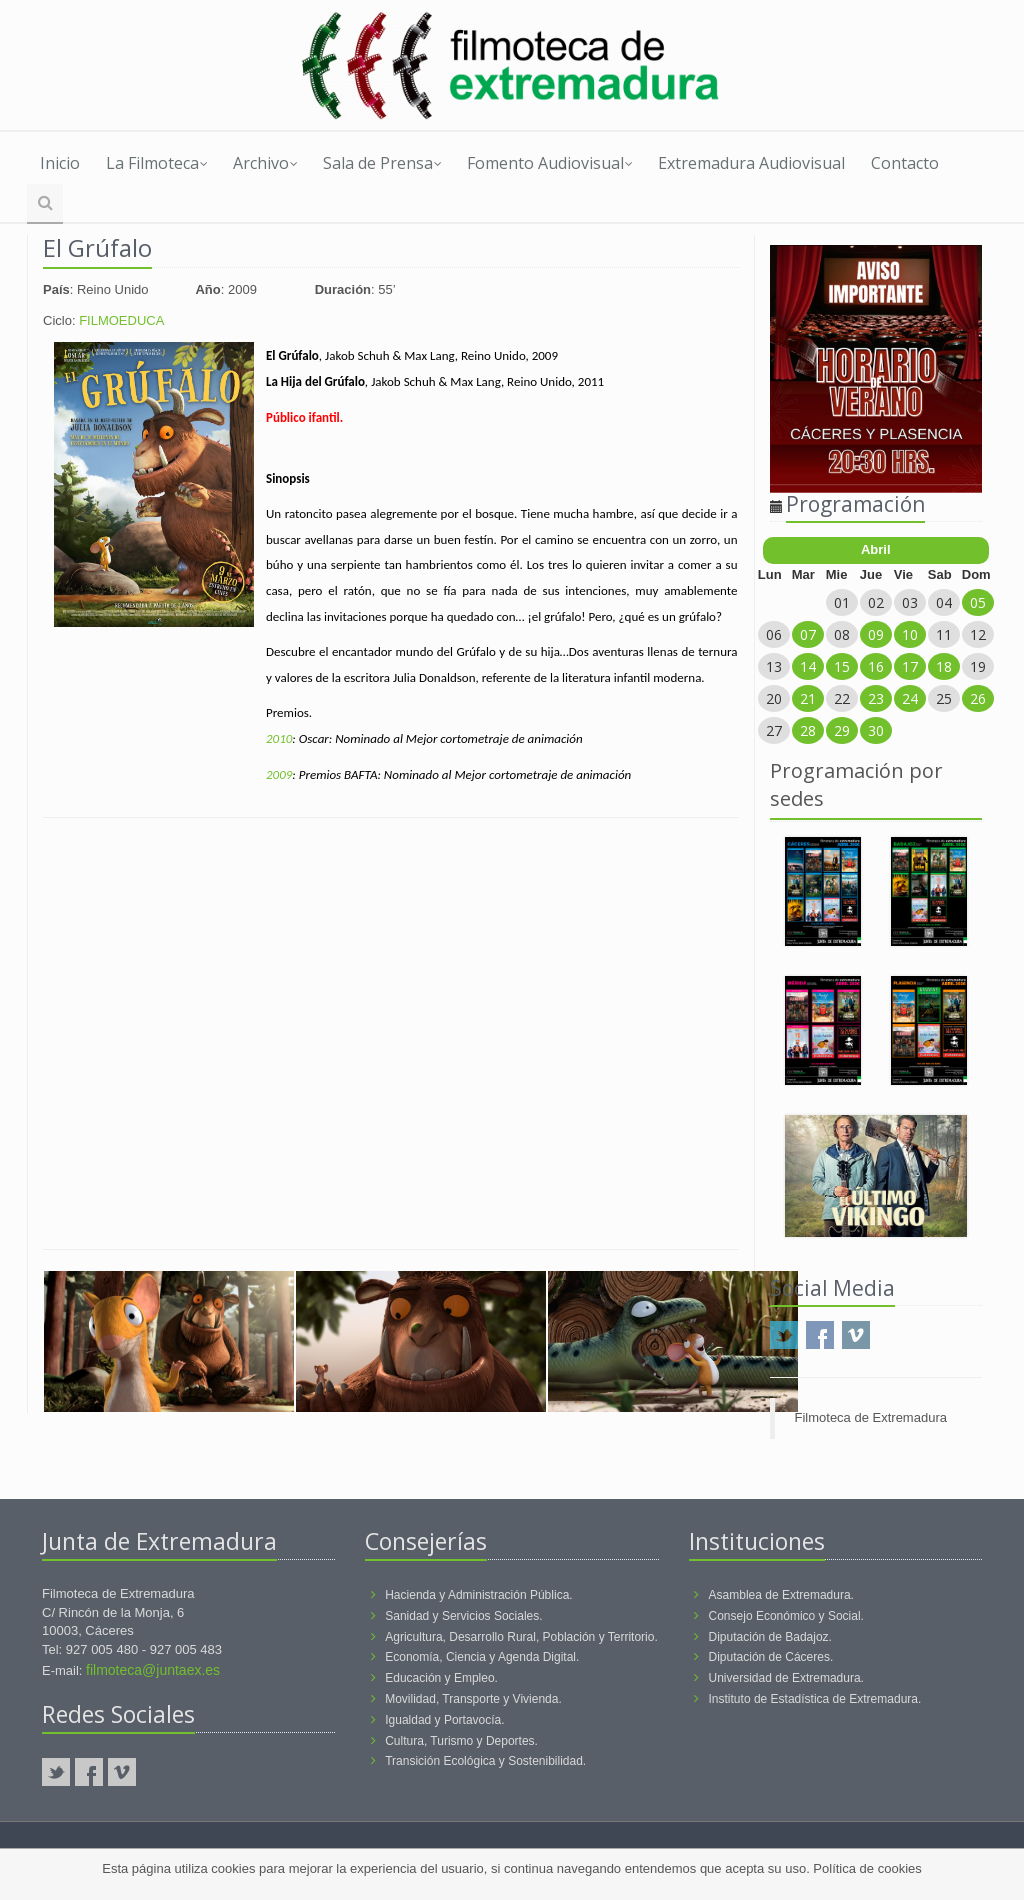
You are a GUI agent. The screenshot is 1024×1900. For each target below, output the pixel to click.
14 (808, 666)
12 (978, 634)
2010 (279, 738)
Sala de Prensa (382, 163)
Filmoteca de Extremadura (871, 1417)
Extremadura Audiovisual (751, 163)
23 (876, 698)
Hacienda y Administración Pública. (478, 1595)
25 (944, 698)
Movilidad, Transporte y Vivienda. (473, 1699)
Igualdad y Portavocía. (444, 1720)
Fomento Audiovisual (550, 163)
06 (774, 634)
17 (910, 666)
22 (842, 698)
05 (978, 602)
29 (842, 730)
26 (978, 698)
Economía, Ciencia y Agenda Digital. (482, 1657)
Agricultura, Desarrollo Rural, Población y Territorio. (521, 1637)
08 (842, 634)
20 (774, 698)
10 (910, 634)
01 (842, 602)
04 (944, 602)
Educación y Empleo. (441, 1678)
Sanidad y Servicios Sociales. (463, 1616)
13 (774, 666)
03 (910, 602)
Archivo (265, 163)
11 (944, 634)
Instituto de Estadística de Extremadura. (815, 1699)
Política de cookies (867, 1868)
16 (876, 666)
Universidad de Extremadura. (786, 1678)
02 (876, 602)
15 (842, 666)
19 (978, 666)
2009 (279, 774)
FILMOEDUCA (121, 320)
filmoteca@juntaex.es (153, 1670)
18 (944, 666)
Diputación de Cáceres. (771, 1657)
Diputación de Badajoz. (770, 1637)
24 (910, 698)
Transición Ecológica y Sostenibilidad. (485, 1761)
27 (774, 730)
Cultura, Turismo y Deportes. (461, 1741)
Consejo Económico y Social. (786, 1616)
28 (808, 730)
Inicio (60, 163)
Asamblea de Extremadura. (781, 1595)
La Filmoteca (157, 163)
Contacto (905, 163)
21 (808, 698)
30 (876, 730)
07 (808, 634)
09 (876, 634)
